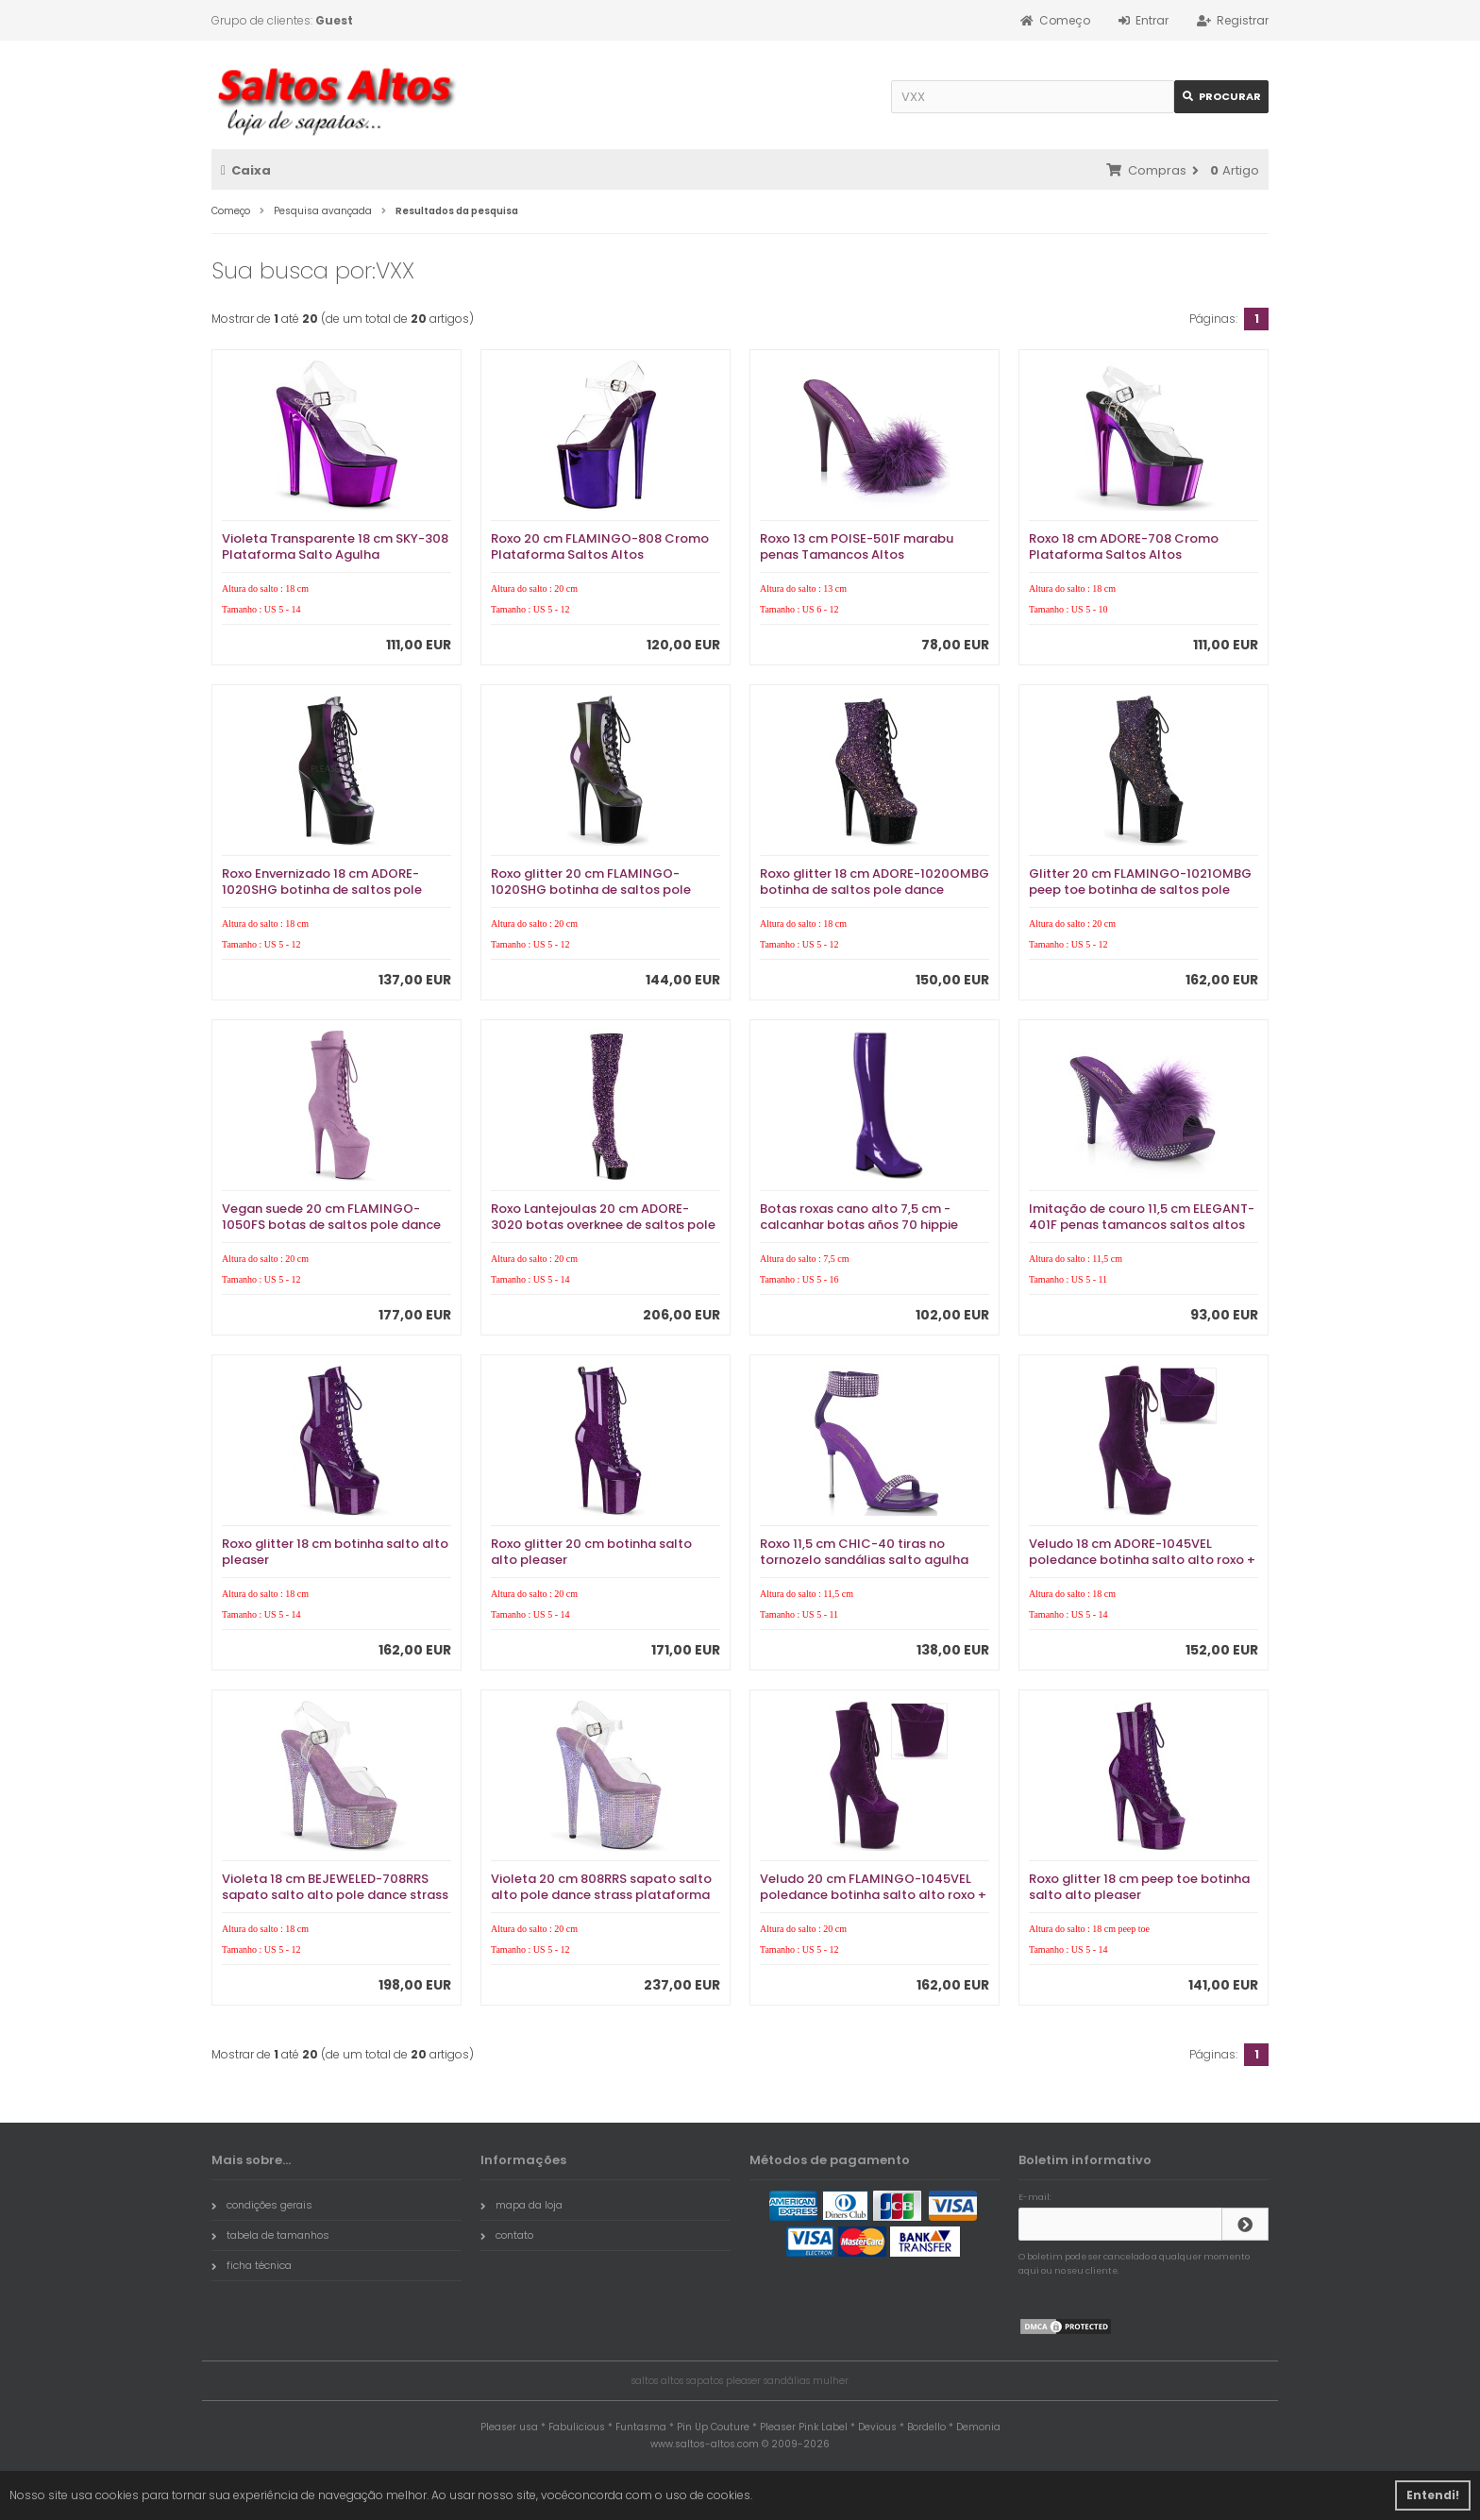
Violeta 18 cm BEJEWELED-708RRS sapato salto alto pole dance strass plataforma (335, 1895)
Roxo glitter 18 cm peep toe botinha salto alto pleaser (1139, 1887)
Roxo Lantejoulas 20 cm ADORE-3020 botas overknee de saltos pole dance (603, 1225)
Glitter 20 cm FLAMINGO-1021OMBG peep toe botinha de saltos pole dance (1140, 890)
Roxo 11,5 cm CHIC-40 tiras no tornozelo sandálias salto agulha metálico (864, 1560)
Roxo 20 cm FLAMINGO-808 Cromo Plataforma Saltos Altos (600, 546)
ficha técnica (251, 2265)
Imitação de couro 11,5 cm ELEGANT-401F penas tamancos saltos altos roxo (1141, 1225)
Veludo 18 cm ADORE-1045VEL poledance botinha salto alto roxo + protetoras (1142, 1560)
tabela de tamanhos (270, 2235)
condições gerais (261, 2204)
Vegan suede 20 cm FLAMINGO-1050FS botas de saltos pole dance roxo (331, 1225)
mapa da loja (521, 2204)
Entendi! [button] (1432, 2495)
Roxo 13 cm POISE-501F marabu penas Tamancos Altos (856, 546)
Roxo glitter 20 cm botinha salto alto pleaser (591, 1552)
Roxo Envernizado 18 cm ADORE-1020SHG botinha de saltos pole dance (322, 890)
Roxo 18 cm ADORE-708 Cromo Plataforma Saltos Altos (1124, 546)
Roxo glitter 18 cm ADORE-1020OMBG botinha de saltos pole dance (874, 882)
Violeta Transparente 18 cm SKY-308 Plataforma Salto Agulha (335, 546)
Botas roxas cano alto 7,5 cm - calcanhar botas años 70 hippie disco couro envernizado (859, 1225)
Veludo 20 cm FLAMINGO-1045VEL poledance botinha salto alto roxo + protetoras (873, 1895)
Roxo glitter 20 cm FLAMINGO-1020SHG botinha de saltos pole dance (591, 890)
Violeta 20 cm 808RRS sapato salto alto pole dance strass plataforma (601, 1887)
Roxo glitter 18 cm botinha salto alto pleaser (335, 1552)
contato (506, 2235)
